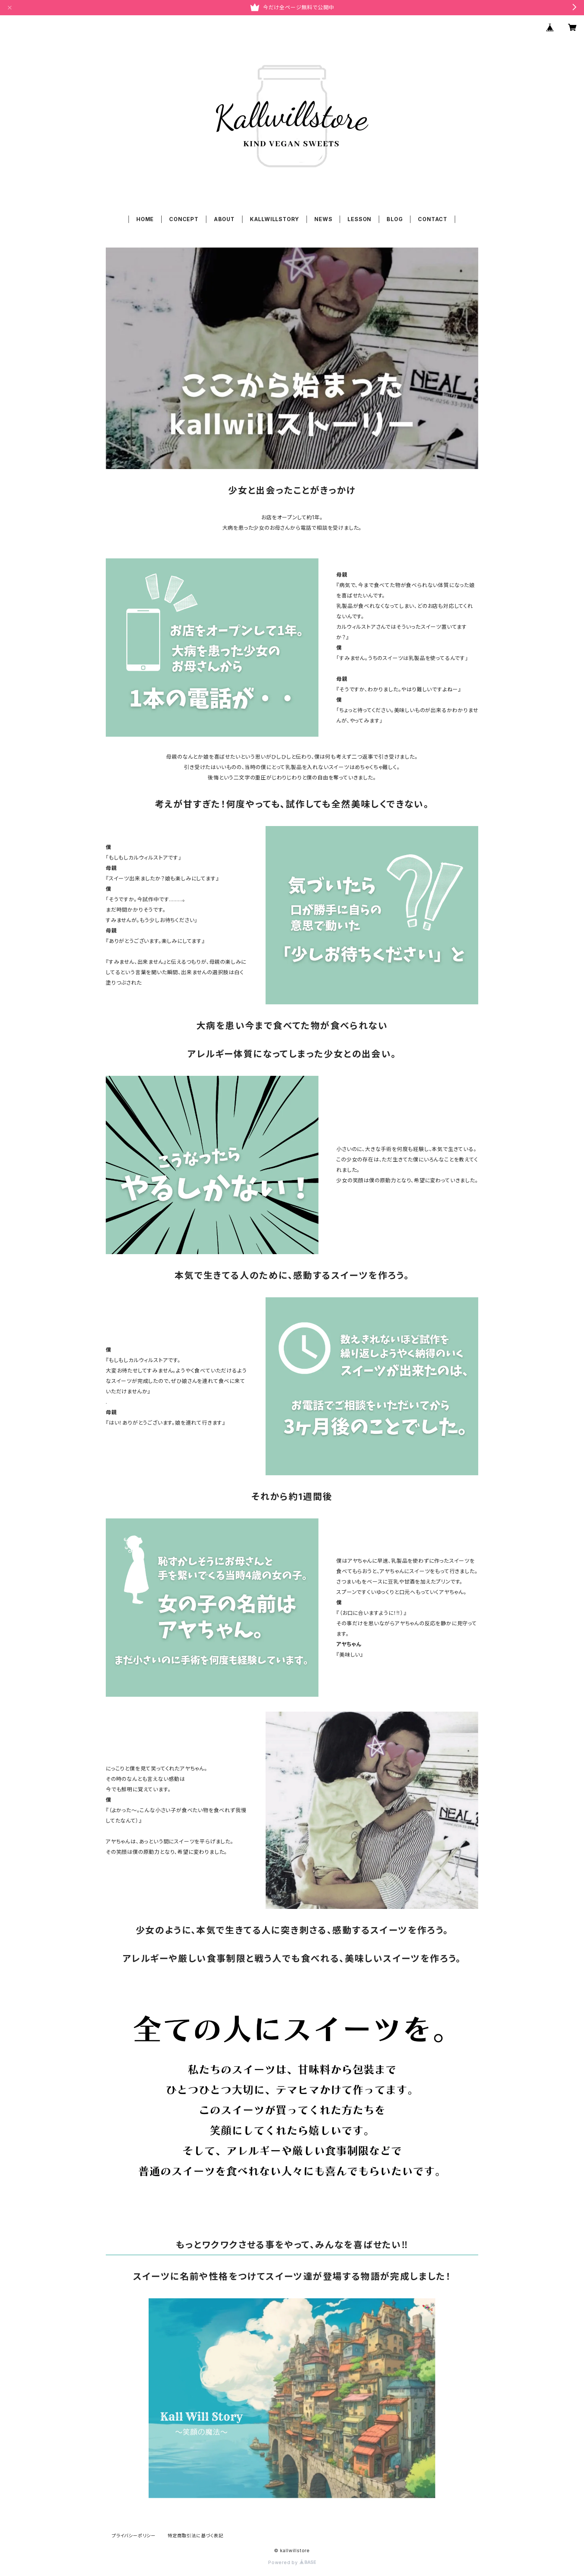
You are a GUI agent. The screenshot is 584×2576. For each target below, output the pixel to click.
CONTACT (432, 219)
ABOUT (224, 219)
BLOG (395, 219)
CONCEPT (184, 219)
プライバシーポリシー (134, 2535)
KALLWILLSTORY (274, 219)
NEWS (323, 219)
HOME (145, 219)
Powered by (292, 2562)
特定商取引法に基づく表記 (195, 2535)
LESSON (359, 219)
